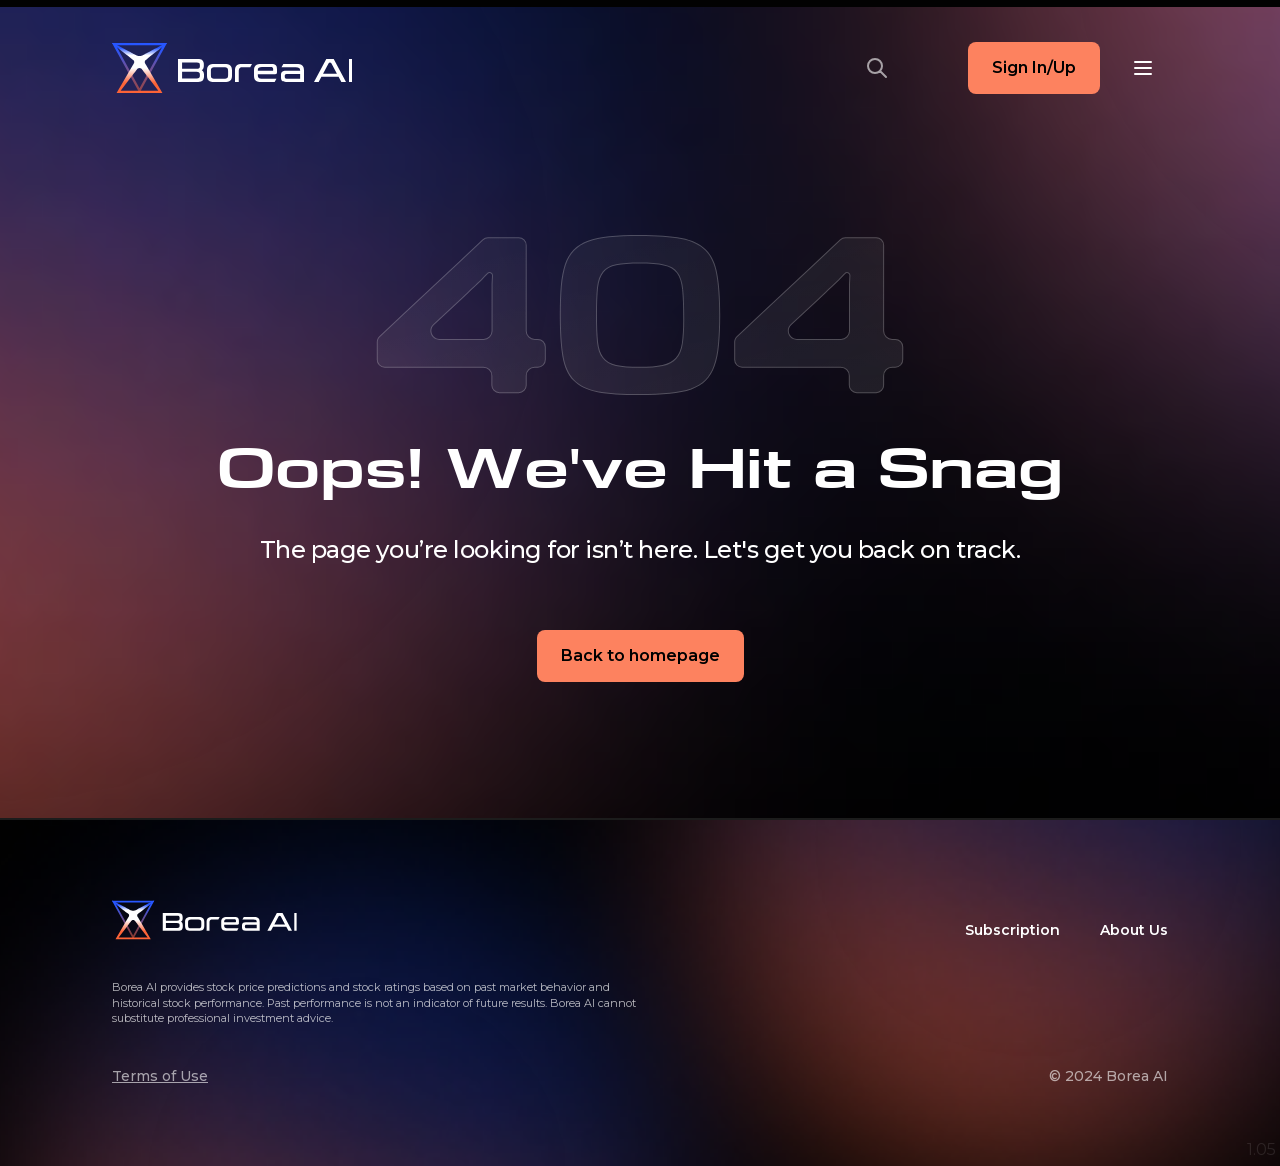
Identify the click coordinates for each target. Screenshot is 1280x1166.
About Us (1134, 930)
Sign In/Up (1034, 67)
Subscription (1012, 930)
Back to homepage (640, 655)
